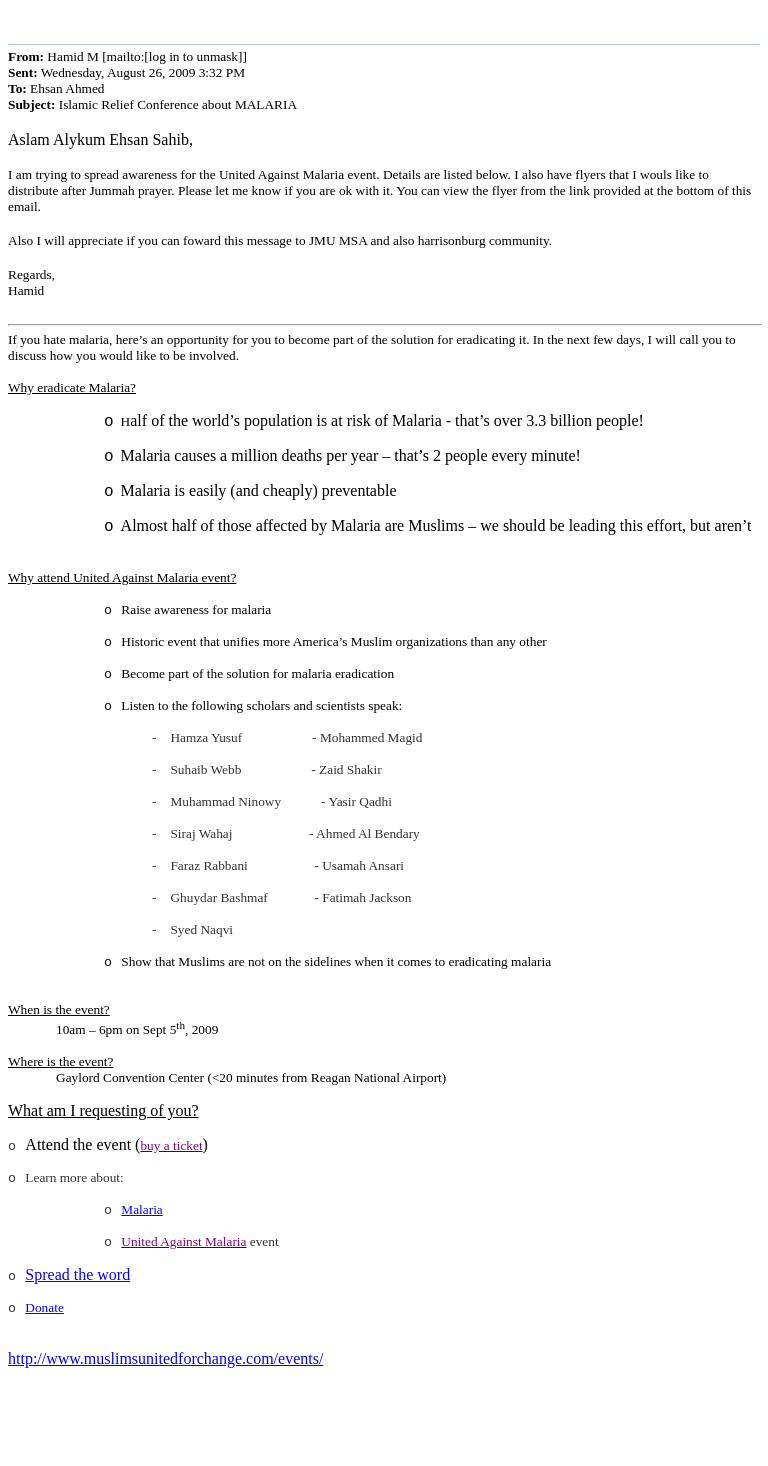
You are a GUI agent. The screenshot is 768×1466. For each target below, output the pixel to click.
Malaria (141, 1209)
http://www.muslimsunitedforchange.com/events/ (165, 1358)
